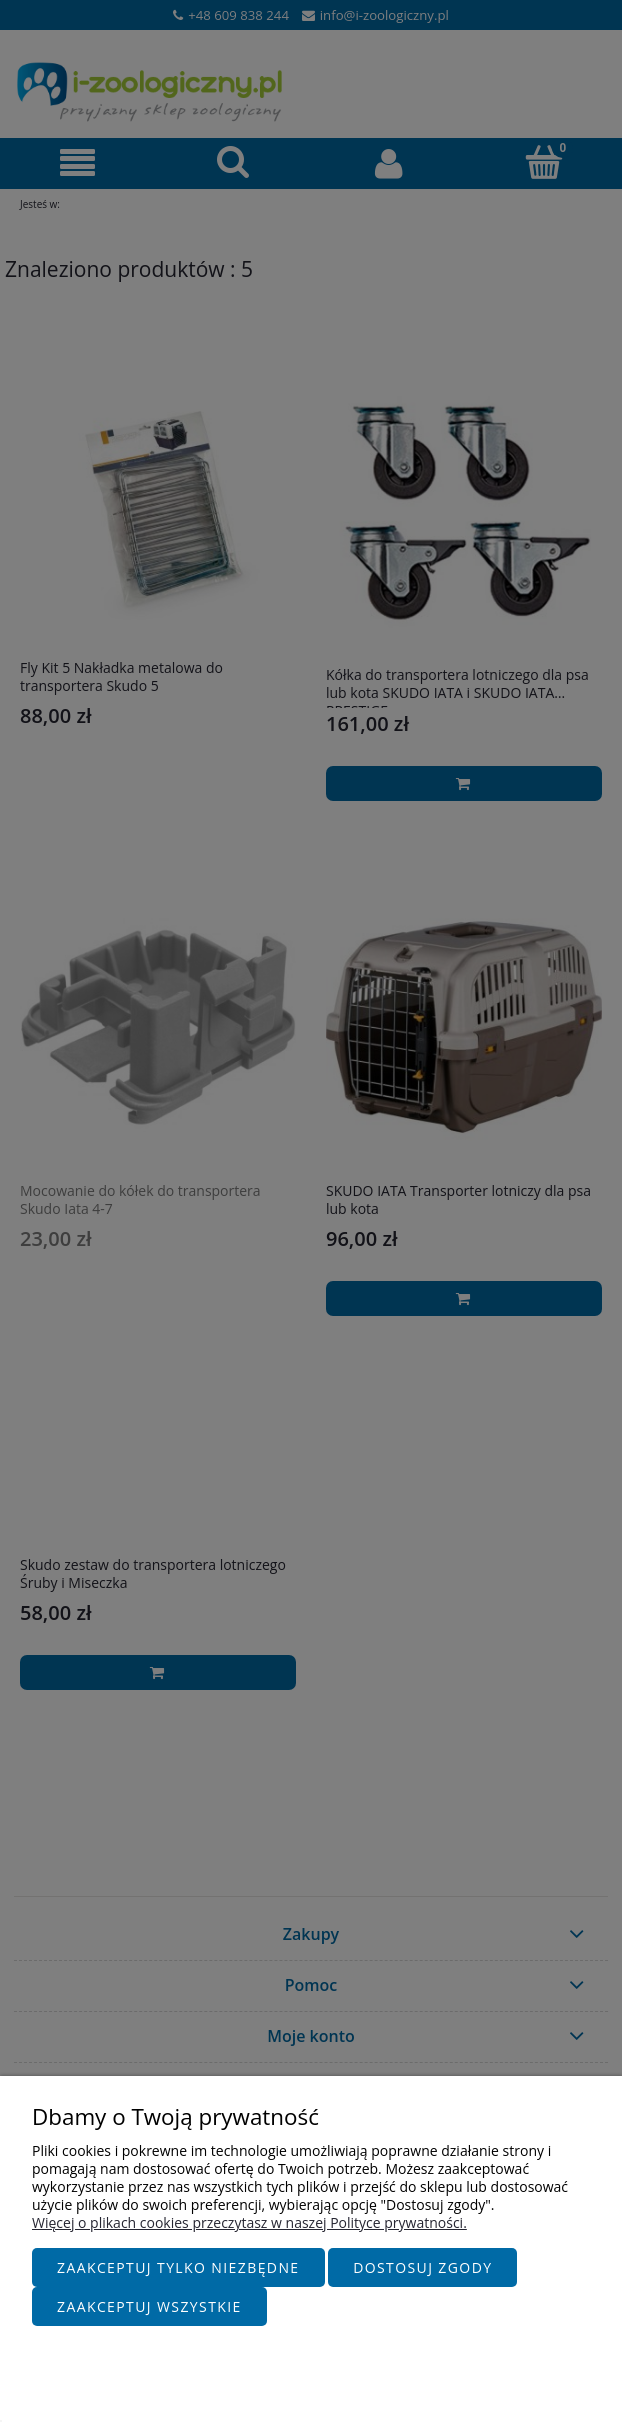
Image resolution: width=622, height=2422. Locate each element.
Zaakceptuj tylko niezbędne (178, 2267)
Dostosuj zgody (422, 2267)
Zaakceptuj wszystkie (149, 2306)
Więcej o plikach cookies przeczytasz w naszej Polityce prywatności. (249, 2222)
